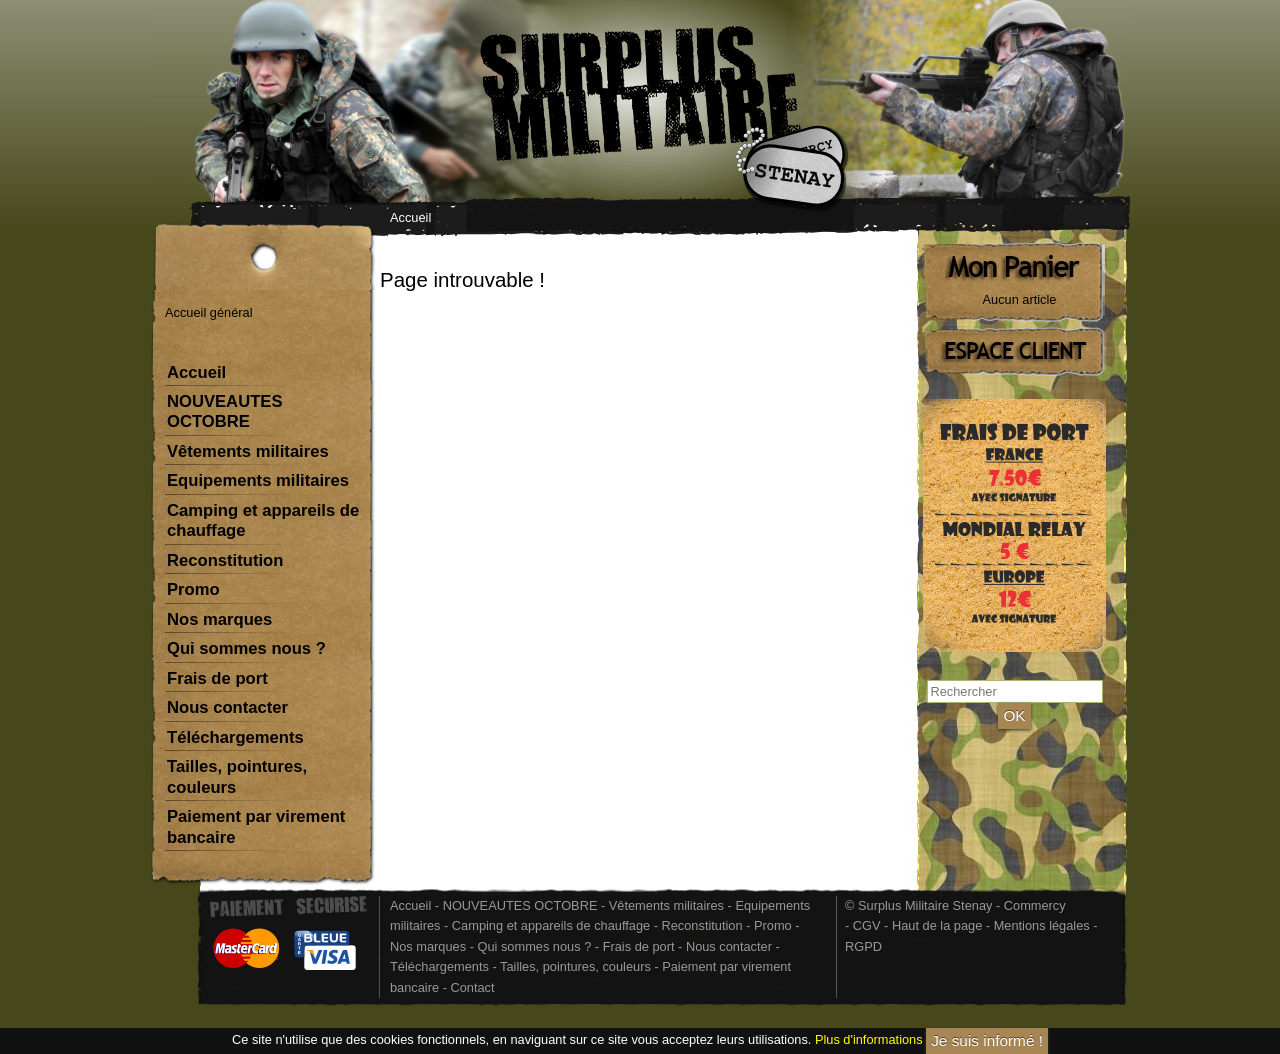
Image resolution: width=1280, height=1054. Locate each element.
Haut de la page (937, 925)
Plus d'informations (869, 1040)
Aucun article (1020, 299)
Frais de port (217, 678)
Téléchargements (235, 737)
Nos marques (219, 619)
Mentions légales (1042, 925)
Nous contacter (227, 707)
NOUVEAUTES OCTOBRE (224, 411)
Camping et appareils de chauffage (263, 520)
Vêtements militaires (248, 451)
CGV (867, 925)
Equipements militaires (258, 480)
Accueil (410, 217)
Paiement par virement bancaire (256, 826)
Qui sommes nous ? (246, 648)
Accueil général (209, 312)
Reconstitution (225, 560)
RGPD (863, 946)
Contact (472, 987)
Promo (193, 589)
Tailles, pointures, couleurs (237, 776)
